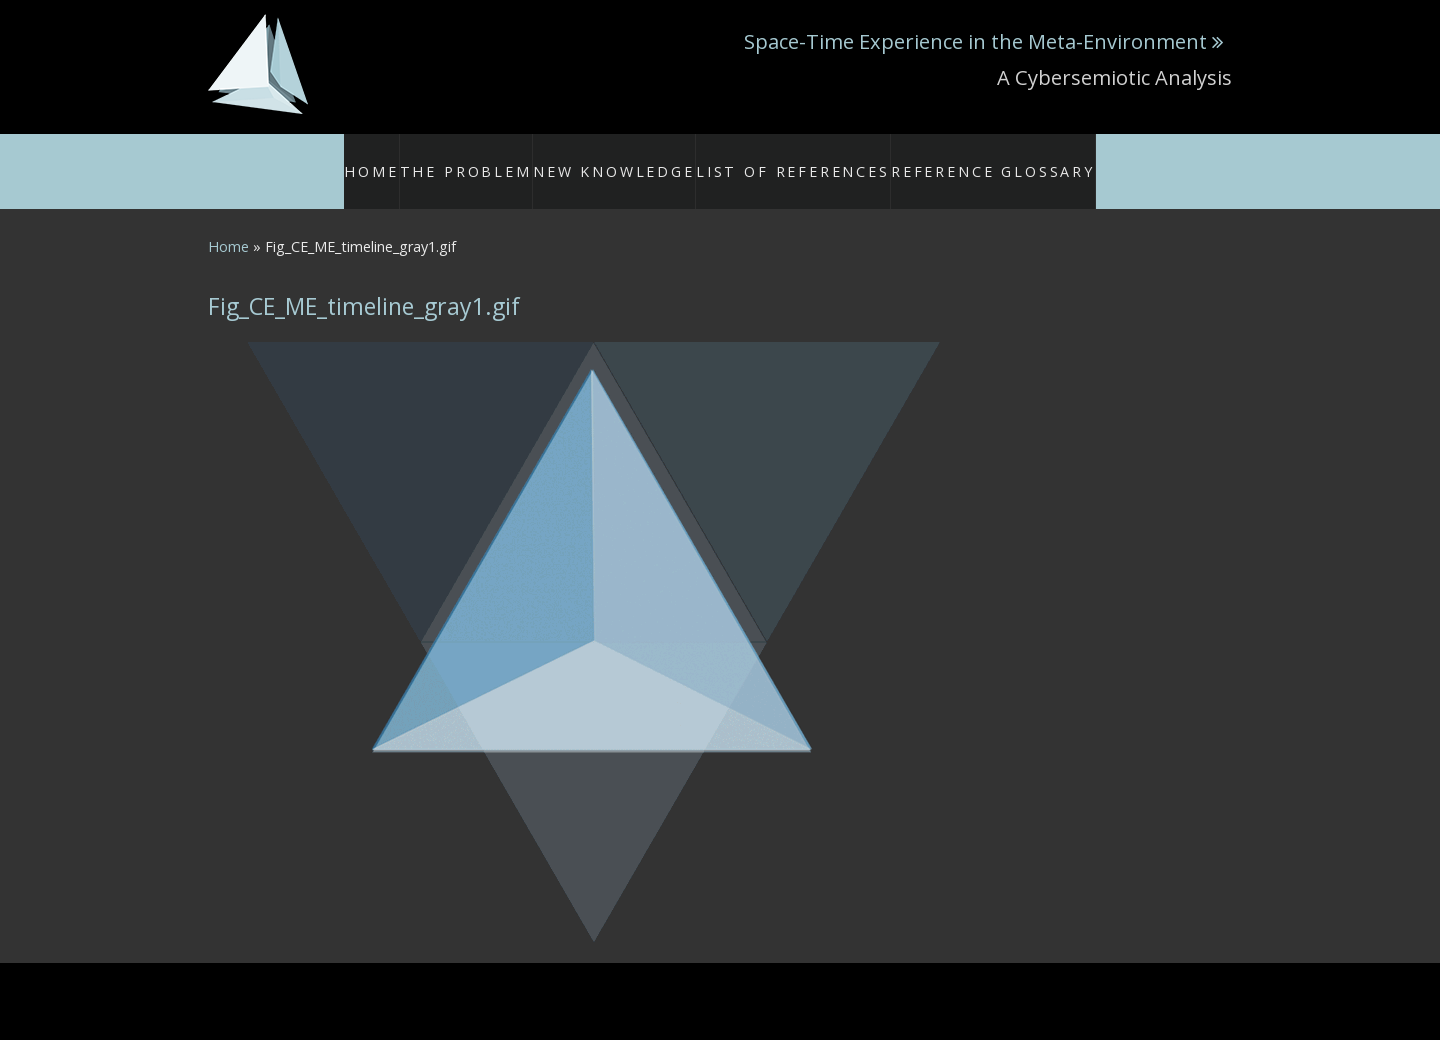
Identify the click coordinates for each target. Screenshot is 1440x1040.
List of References (796, 159)
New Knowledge (646, 159)
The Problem (518, 159)
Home (426, 159)
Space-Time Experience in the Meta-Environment (975, 41)
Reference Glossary (960, 159)
